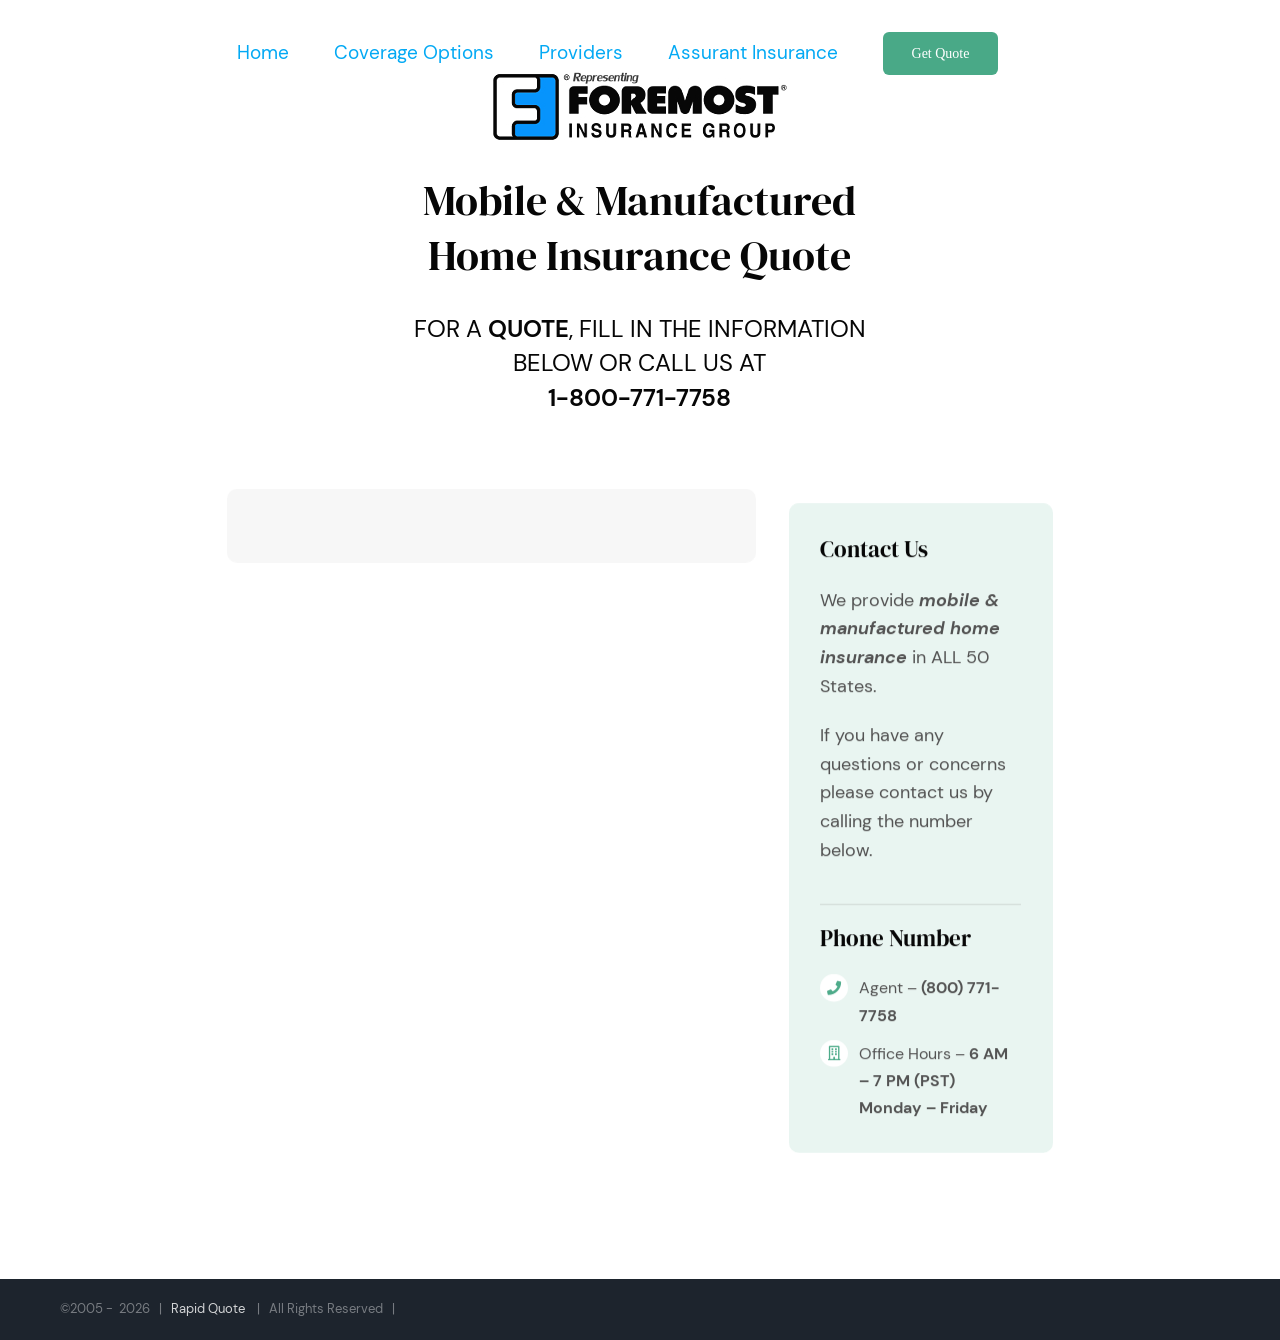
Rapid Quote (208, 1308)
